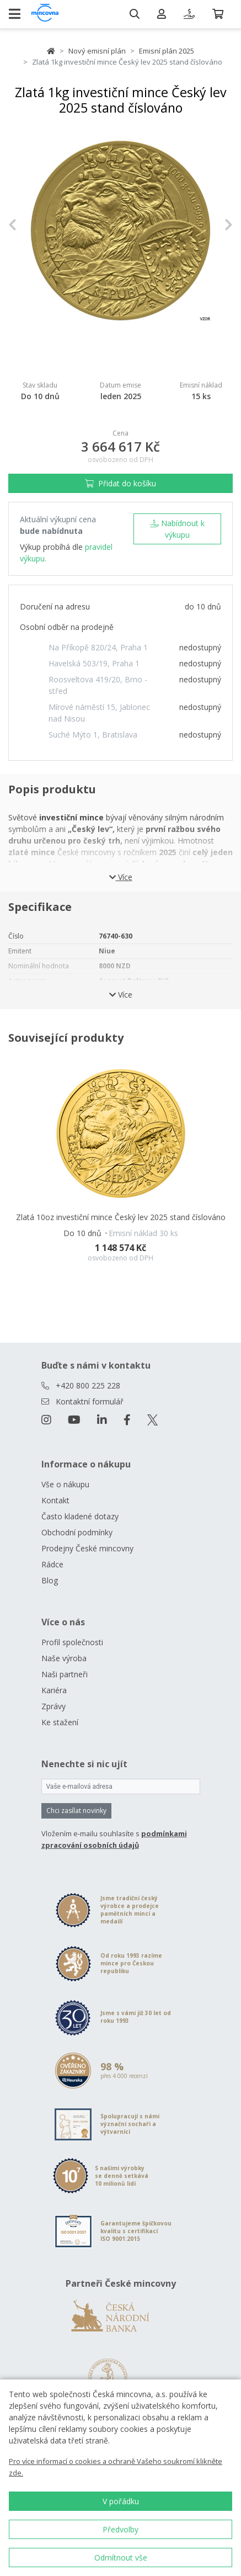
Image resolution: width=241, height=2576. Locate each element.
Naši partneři (64, 1674)
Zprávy (53, 1706)
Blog (49, 1580)
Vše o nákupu (65, 1484)
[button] (25, 225)
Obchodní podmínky (77, 1532)
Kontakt (55, 1500)
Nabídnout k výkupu (177, 529)
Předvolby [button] (120, 2529)
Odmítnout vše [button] (120, 2557)
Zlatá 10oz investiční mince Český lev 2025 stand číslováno (121, 1217)
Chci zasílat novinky (76, 1810)
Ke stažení (59, 1722)
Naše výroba (64, 1658)
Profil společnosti (72, 1642)
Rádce (52, 1564)
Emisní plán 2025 (166, 51)
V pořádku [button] (121, 2501)
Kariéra (54, 1690)
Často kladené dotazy (80, 1516)
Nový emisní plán (97, 51)
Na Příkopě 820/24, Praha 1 (98, 647)
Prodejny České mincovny (87, 1548)
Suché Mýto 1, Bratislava (93, 734)
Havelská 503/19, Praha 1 (94, 663)
